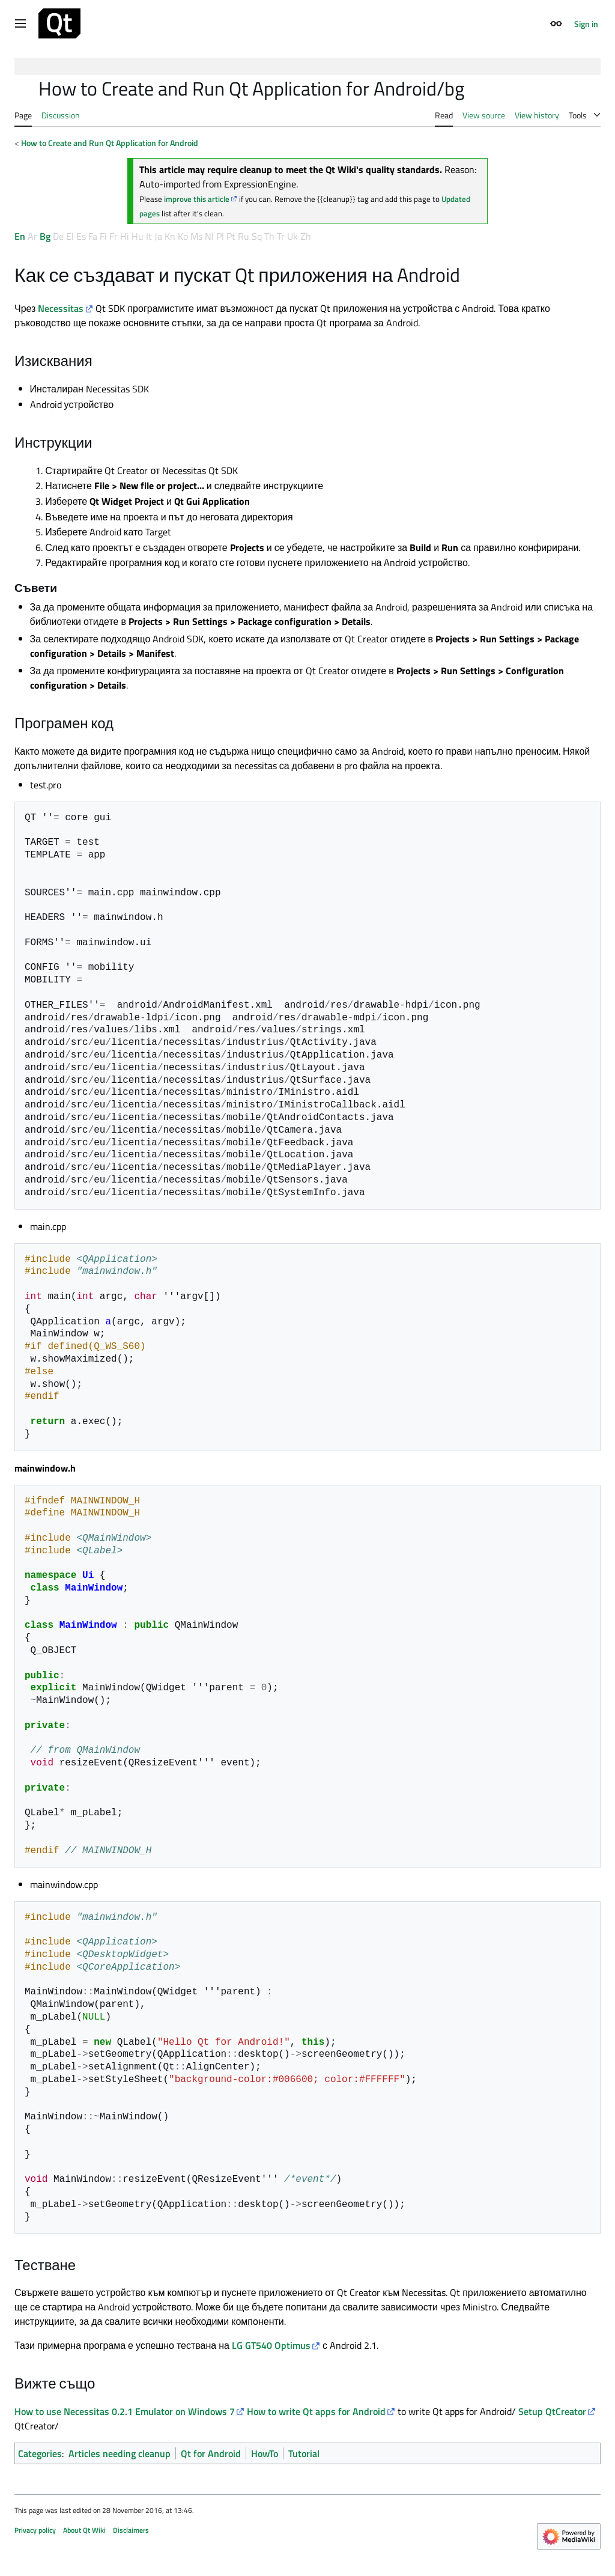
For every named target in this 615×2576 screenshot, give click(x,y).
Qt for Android (211, 2453)
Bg (45, 236)
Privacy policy (35, 2530)
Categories (40, 2453)
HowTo (264, 2453)
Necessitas (60, 308)
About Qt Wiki (84, 2530)
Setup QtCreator (552, 2411)
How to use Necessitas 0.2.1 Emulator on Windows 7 (124, 2411)
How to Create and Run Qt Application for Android (109, 142)
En (19, 236)
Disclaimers (131, 2530)
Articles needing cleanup (119, 2453)
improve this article (196, 199)
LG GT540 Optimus (271, 2345)
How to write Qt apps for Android (316, 2411)
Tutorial (304, 2453)
